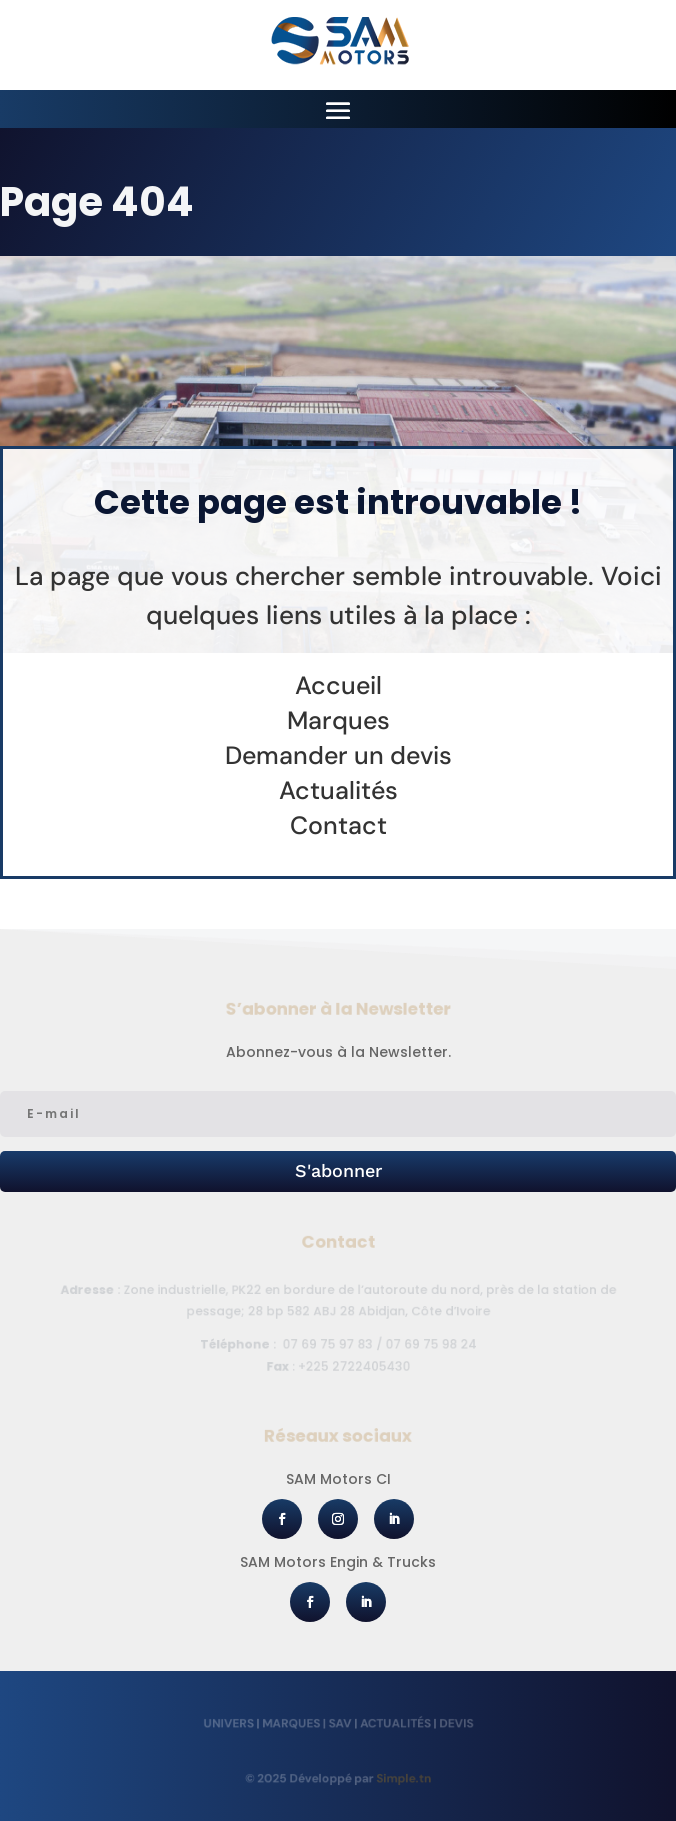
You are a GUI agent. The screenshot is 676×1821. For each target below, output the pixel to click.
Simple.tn (400, 1778)
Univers (233, 1722)
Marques (293, 1722)
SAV (340, 1722)
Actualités (393, 1722)
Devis (451, 1722)
